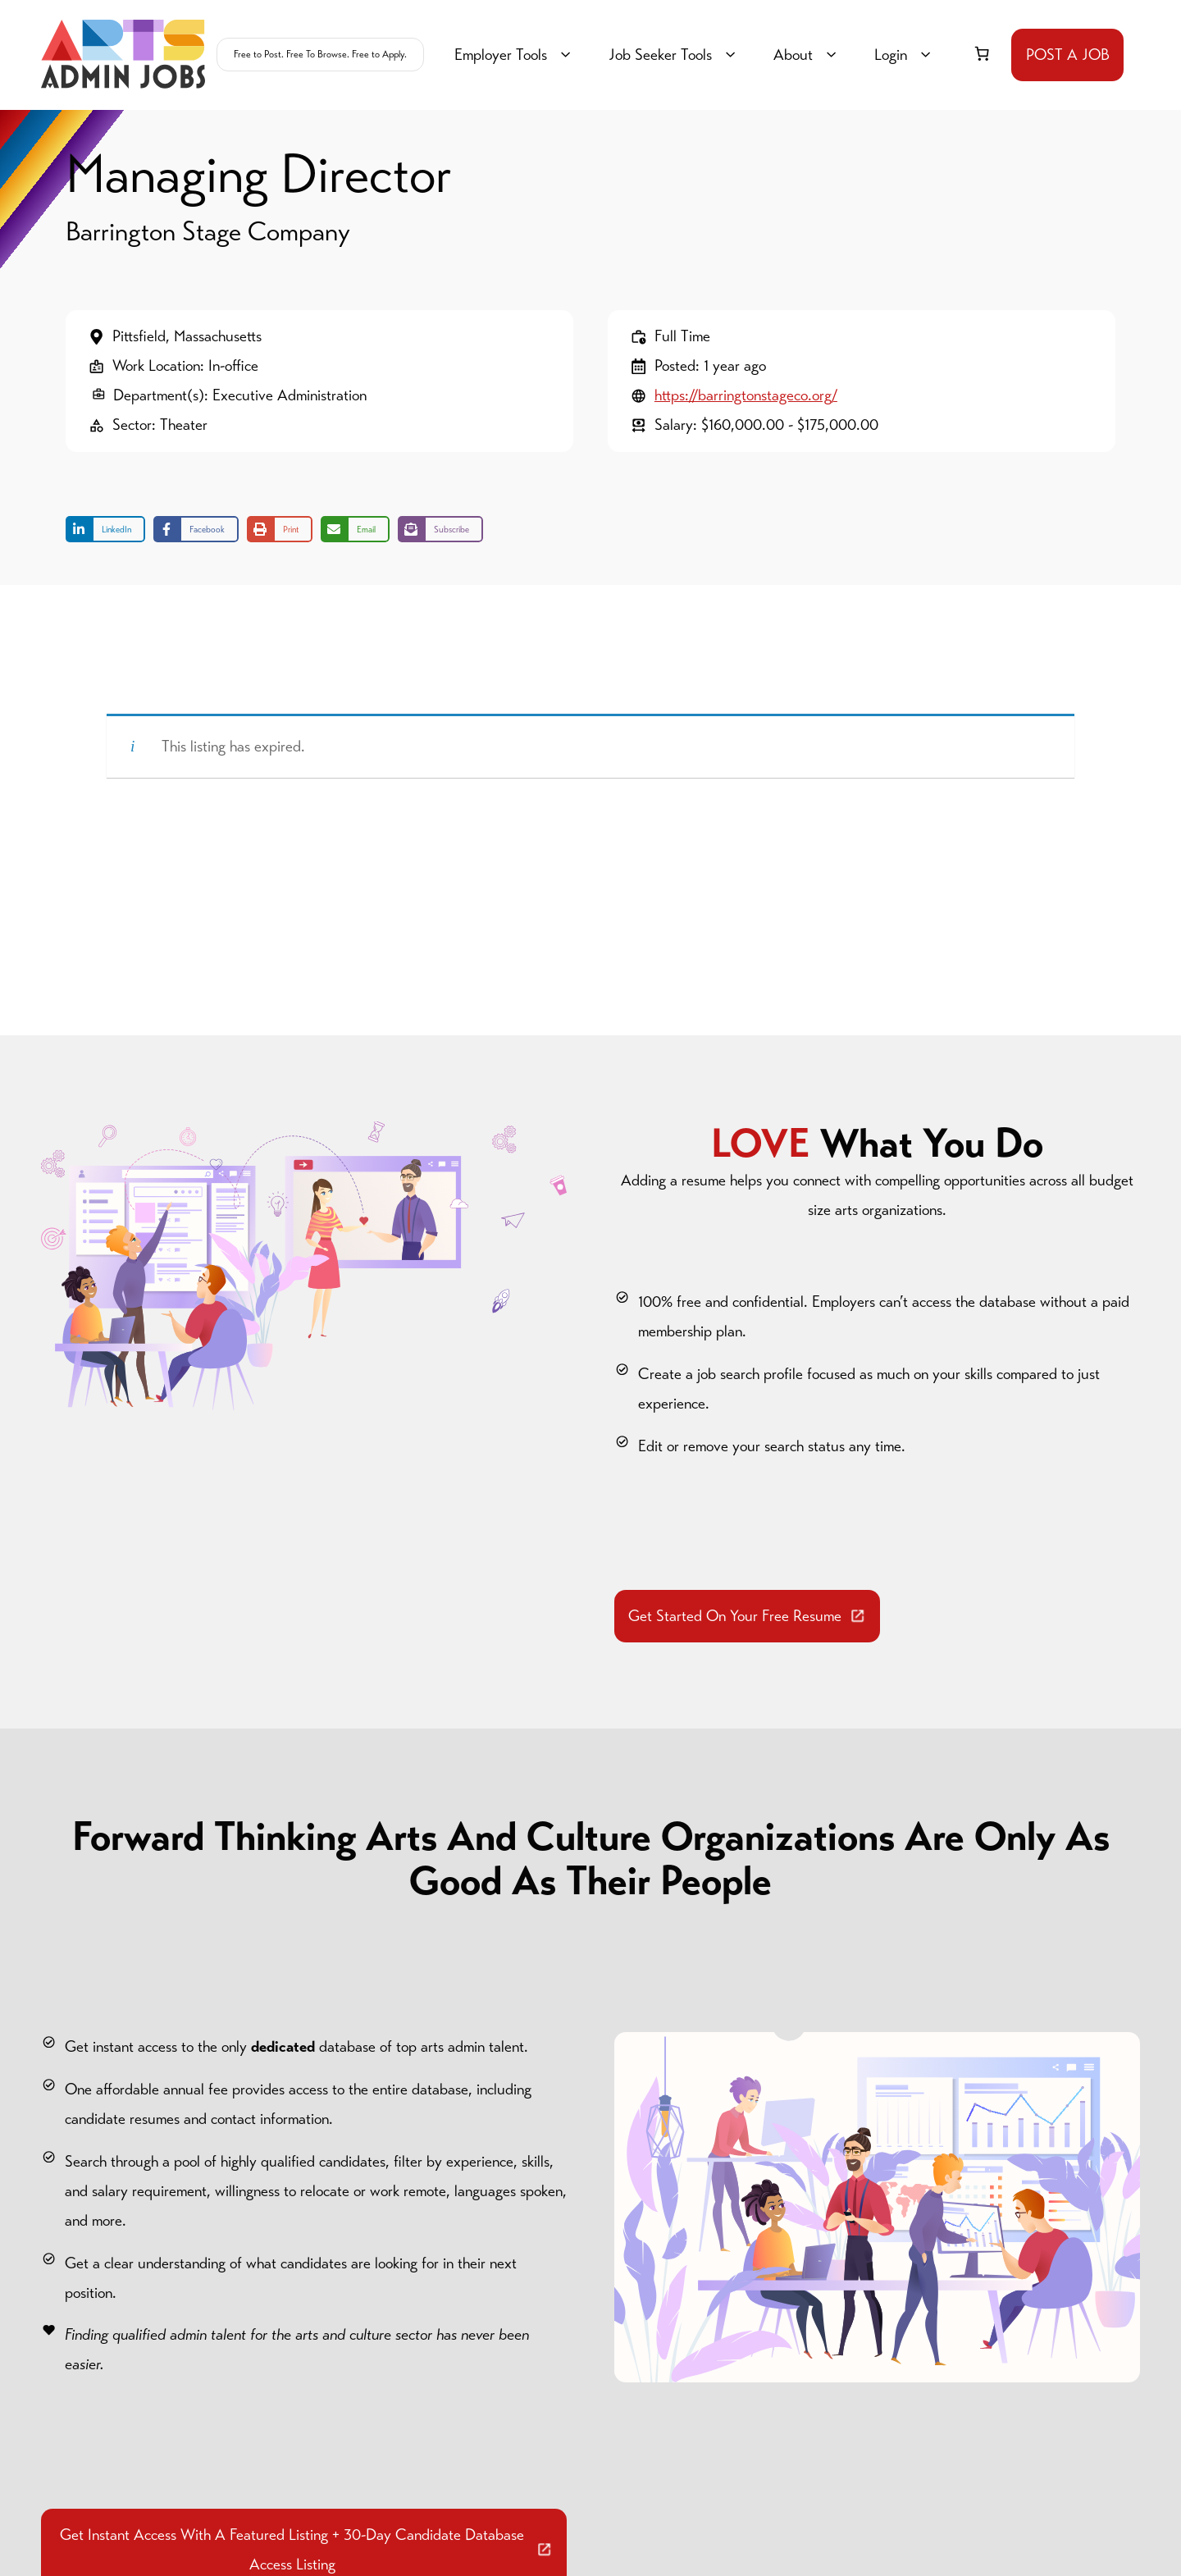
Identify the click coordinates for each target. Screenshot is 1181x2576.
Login (905, 55)
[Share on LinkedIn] (105, 529)
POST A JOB (1068, 54)
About (807, 55)
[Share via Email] (355, 529)
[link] (982, 53)
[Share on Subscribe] (440, 529)
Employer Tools (515, 55)
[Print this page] (279, 529)
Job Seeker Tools (675, 55)
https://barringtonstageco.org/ (745, 395)
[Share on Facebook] (196, 529)
